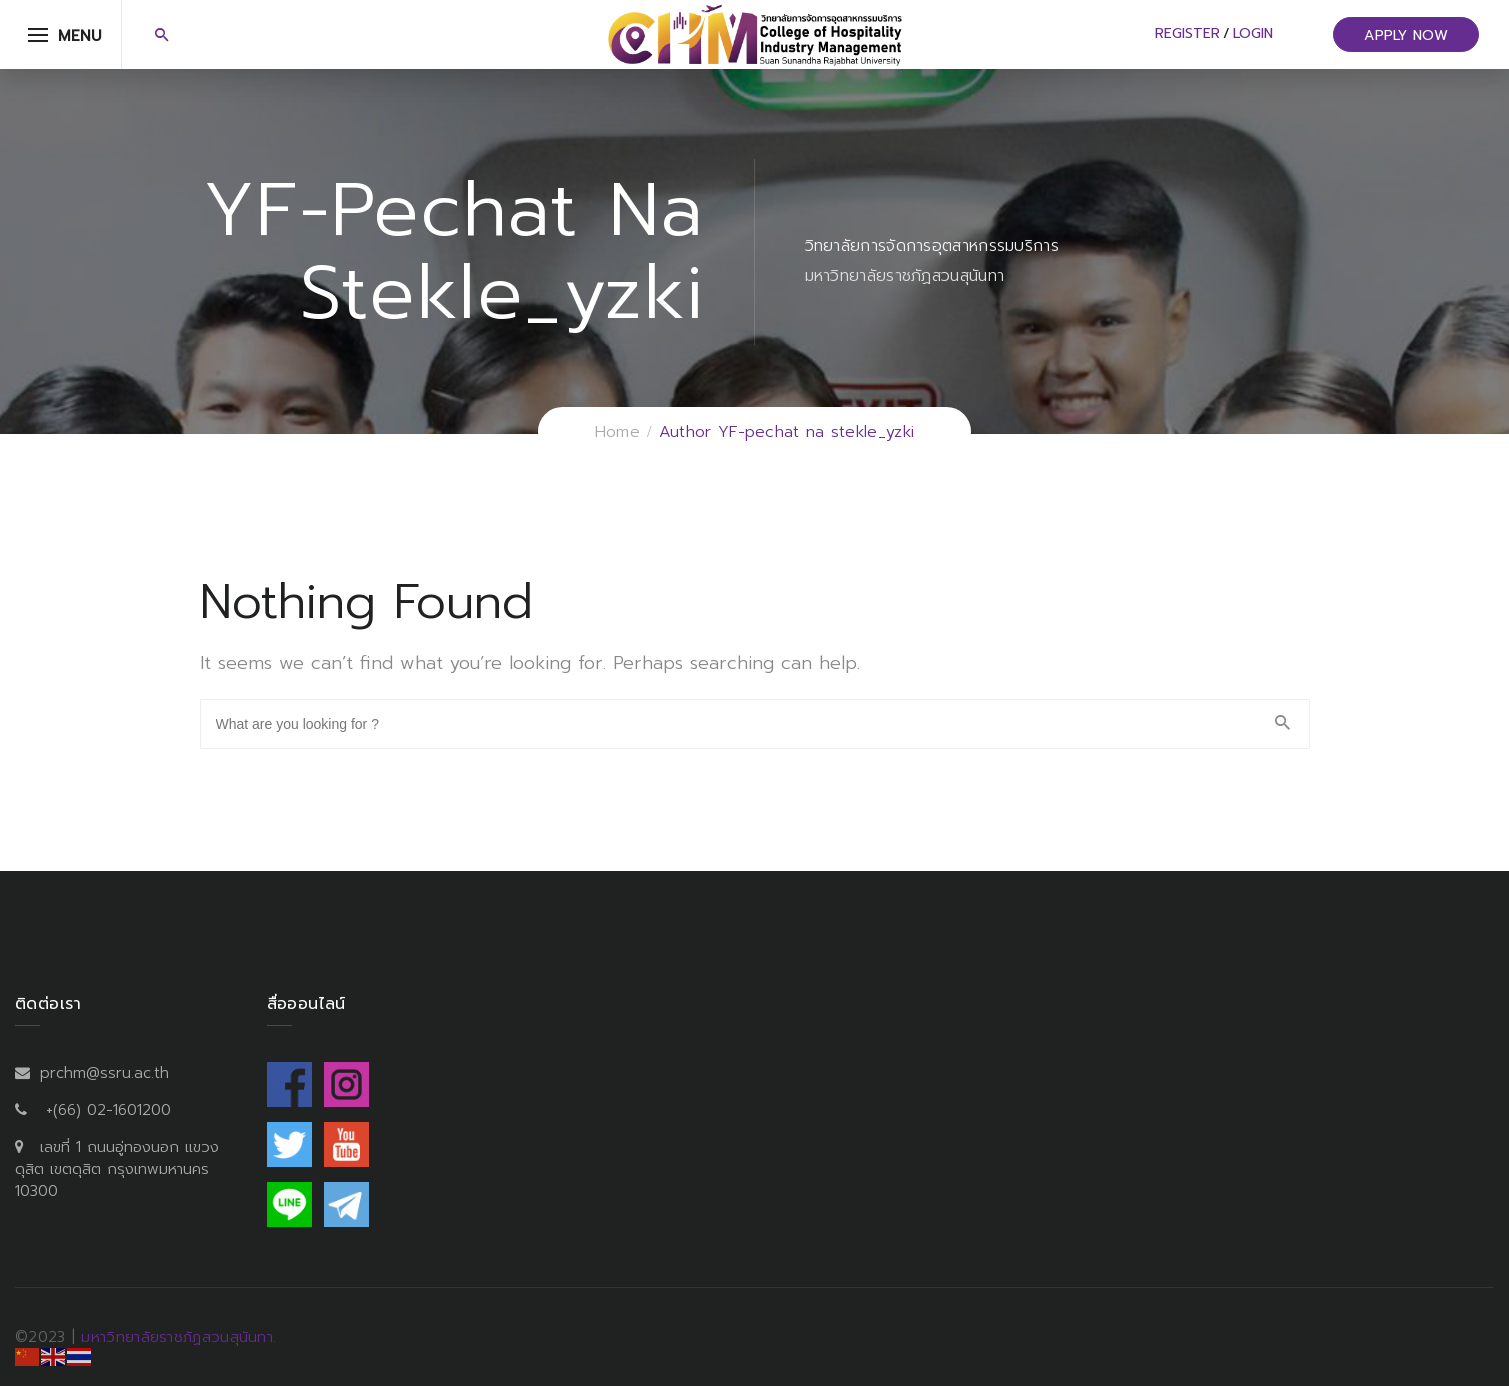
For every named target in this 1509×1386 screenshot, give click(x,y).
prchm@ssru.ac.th (104, 1073)
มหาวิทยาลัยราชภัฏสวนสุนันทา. (178, 1337)
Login (1253, 33)
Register (1187, 33)
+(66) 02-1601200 (108, 1110)
